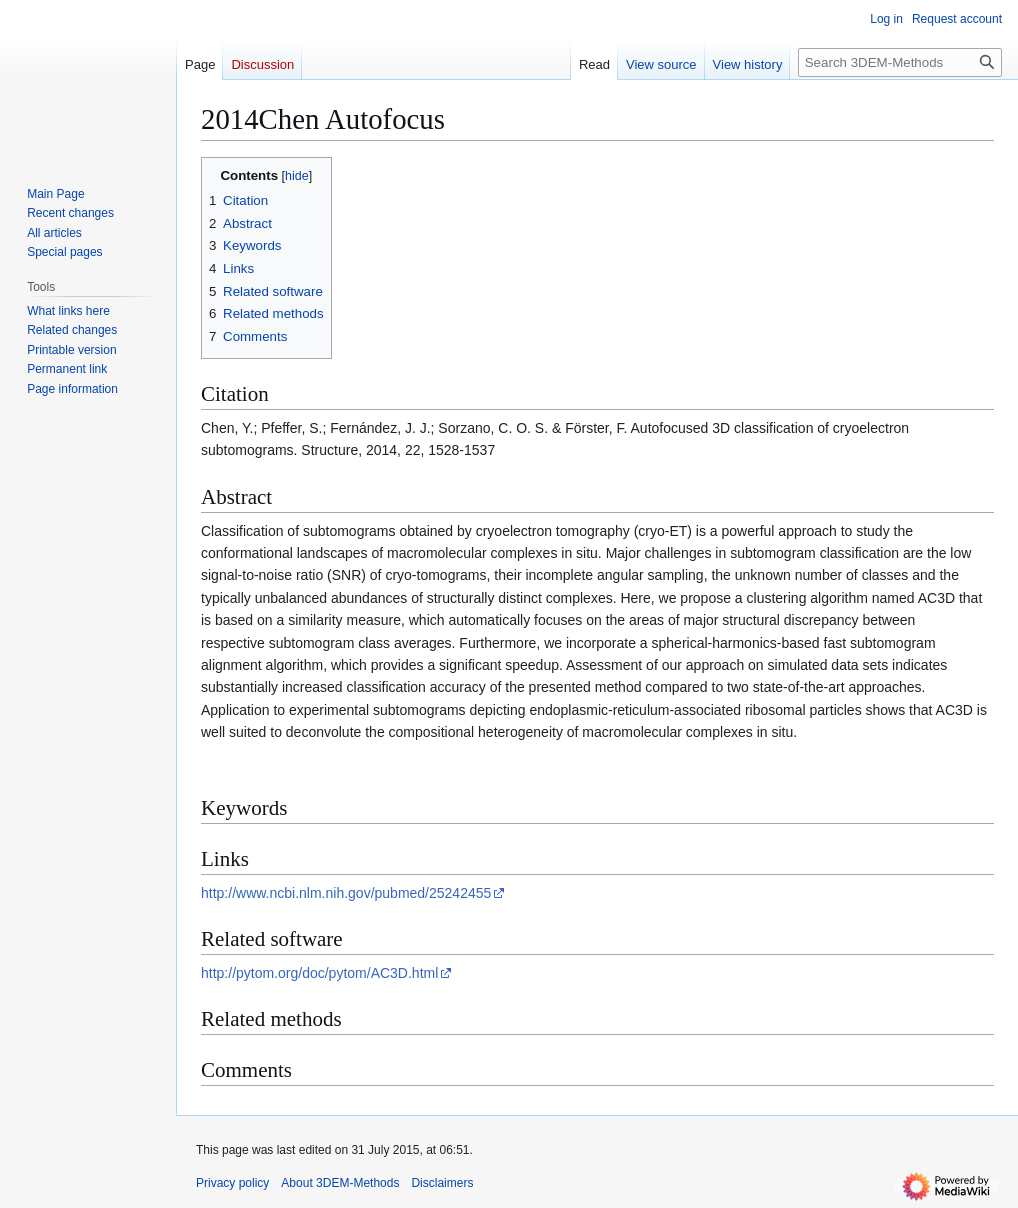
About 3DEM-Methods (340, 1183)
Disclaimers (442, 1183)
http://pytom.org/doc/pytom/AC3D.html (319, 973)
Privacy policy (232, 1183)
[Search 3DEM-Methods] (900, 62)
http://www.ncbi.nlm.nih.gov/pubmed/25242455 (346, 893)
